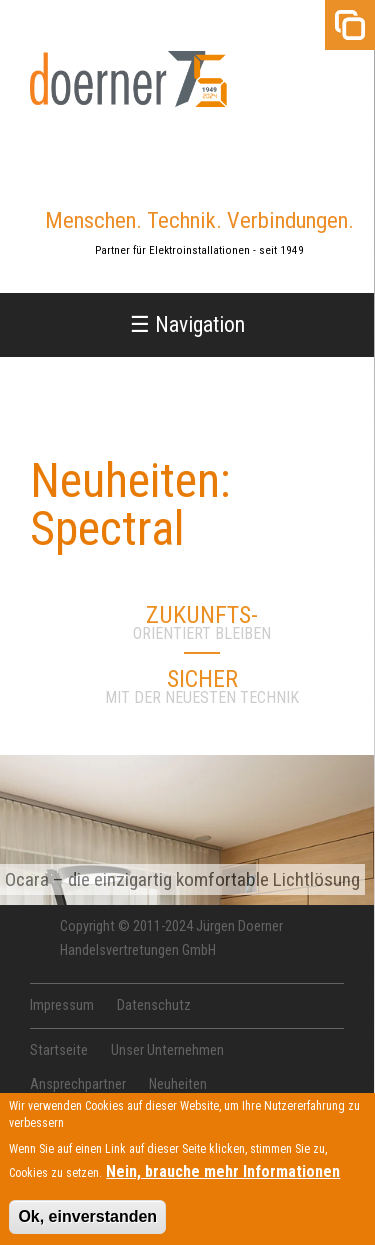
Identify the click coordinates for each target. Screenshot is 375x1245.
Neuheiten (178, 1084)
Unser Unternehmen (167, 1050)
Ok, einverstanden (87, 1223)
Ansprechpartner (78, 1084)
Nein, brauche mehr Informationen (223, 1178)
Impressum (62, 1005)
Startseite (59, 1050)
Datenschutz (154, 1005)
